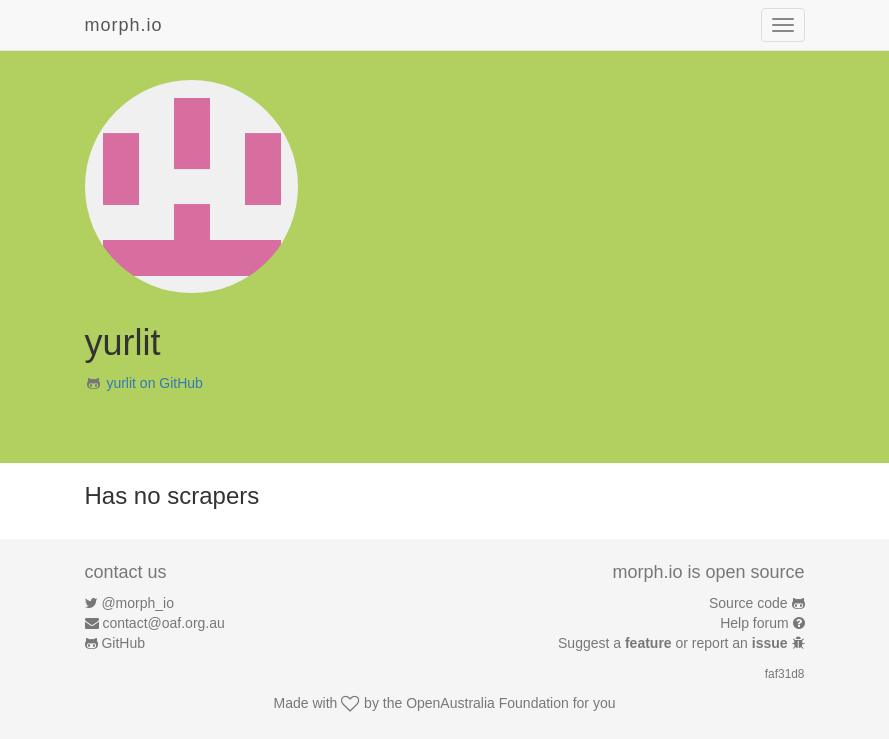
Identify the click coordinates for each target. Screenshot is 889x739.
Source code (748, 603)
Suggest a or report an (674, 643)
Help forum (754, 623)
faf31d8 (785, 674)
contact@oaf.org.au (163, 623)
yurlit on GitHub (154, 383)
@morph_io (137, 603)
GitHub (123, 643)
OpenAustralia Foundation (487, 703)
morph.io (124, 25)
